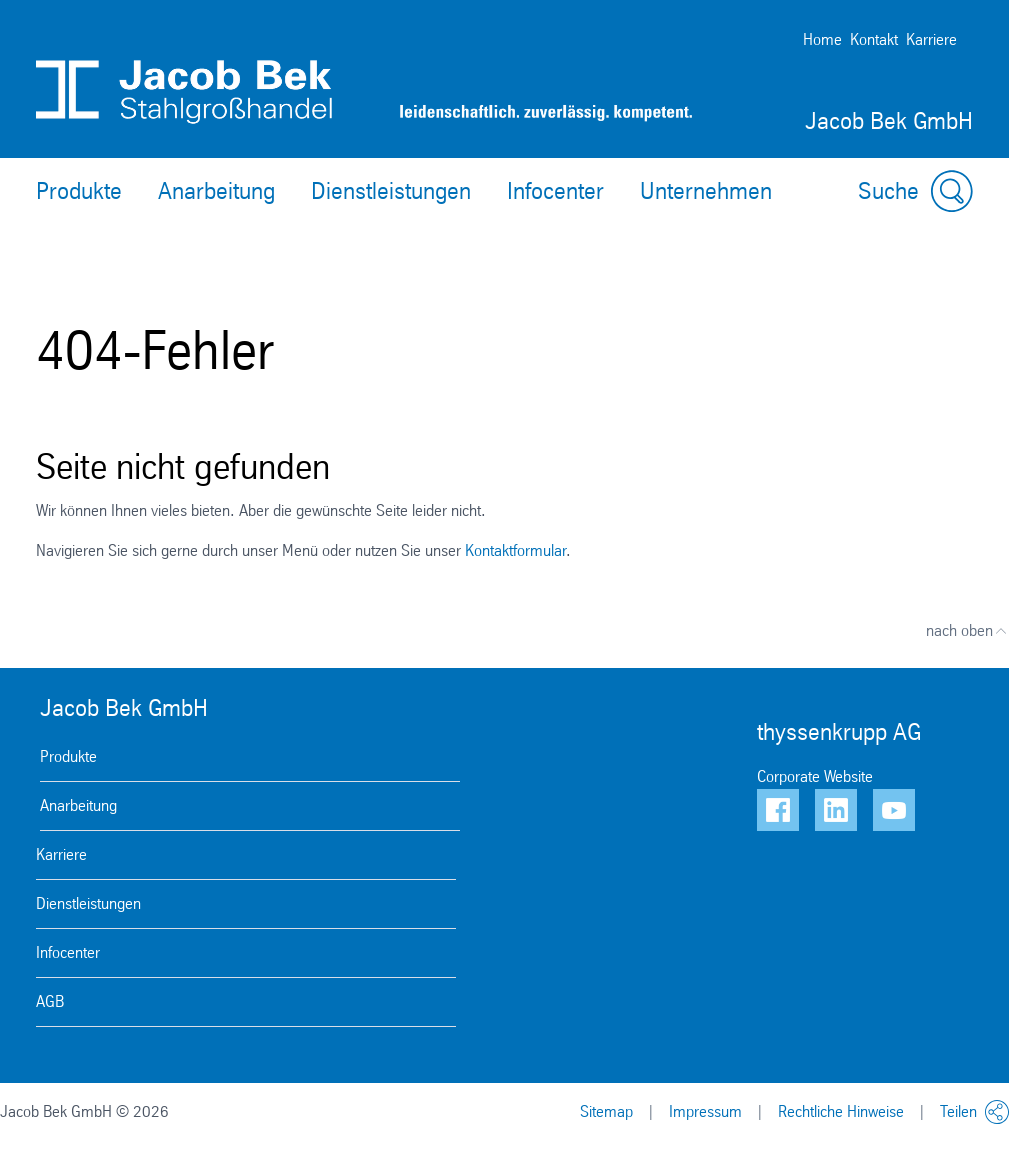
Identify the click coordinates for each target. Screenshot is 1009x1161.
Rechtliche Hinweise (841, 1111)
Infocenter (555, 191)
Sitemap (606, 1111)
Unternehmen (706, 191)
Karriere (931, 39)
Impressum (705, 1111)
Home (822, 39)
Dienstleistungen (391, 191)
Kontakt (874, 39)
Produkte (79, 191)
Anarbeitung (216, 191)
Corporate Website (815, 776)
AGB (50, 1001)
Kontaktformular (515, 550)
